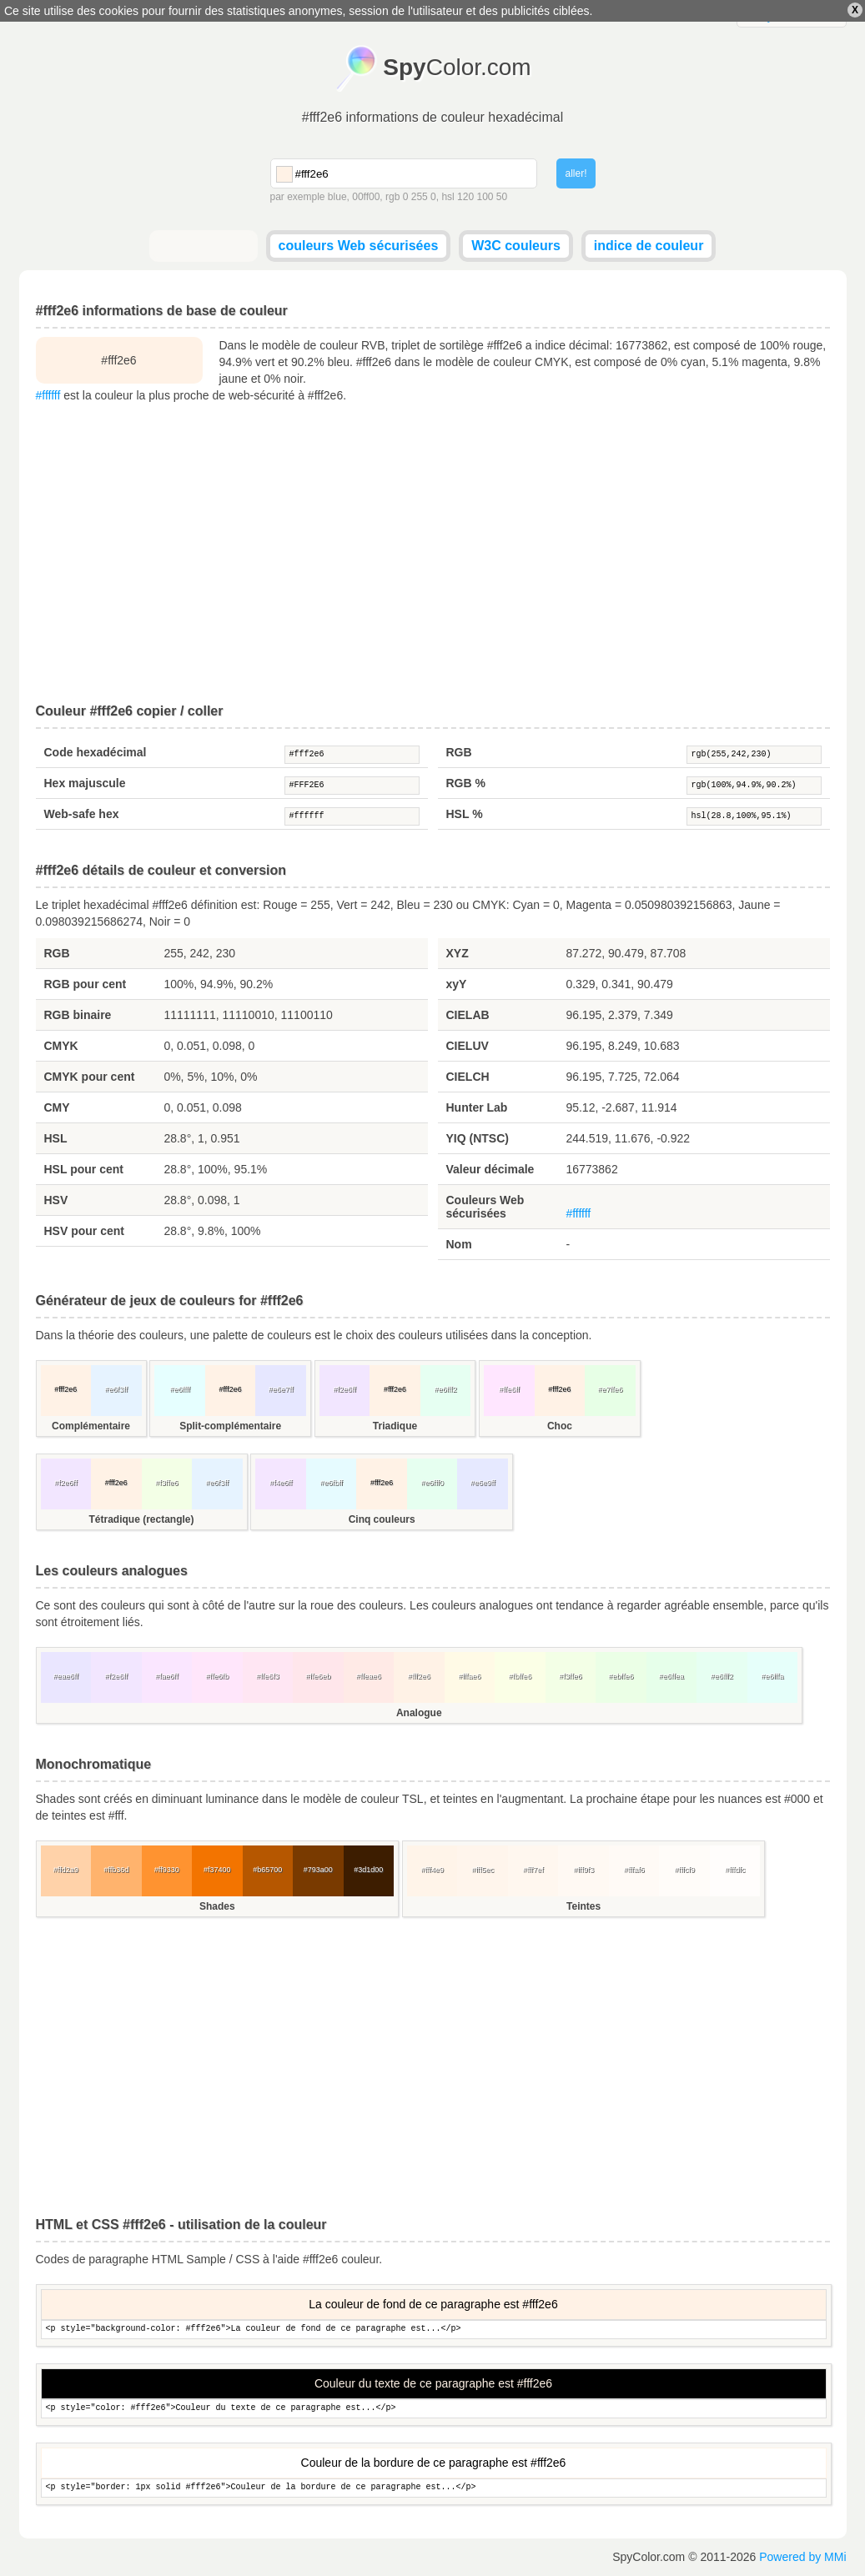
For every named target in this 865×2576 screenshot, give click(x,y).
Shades (217, 1906)
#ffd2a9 (65, 1869)
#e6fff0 (432, 1483)
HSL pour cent (83, 1169)
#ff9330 (166, 1869)
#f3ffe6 (166, 1483)
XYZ (457, 953)
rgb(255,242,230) (754, 755)
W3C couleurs (516, 246)
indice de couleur (649, 246)
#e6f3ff (116, 1389)
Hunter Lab (477, 1107)
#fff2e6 (352, 755)
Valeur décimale (490, 1169)
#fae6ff (166, 1676)
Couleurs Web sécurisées (485, 1206)
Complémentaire (91, 1426)
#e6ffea (671, 1676)
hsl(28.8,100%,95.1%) (754, 816)
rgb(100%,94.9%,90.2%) (754, 785)
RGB (459, 752)
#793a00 (318, 1869)
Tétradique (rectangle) (141, 1519)
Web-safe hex (81, 814)
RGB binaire (78, 1015)
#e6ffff (179, 1389)
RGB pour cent (85, 984)
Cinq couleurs (382, 1519)
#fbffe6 (520, 1676)
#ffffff (48, 395)
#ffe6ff (509, 1389)
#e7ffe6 (609, 1389)
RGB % (465, 783)
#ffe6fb (217, 1676)
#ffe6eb (317, 1676)
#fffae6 (469, 1676)
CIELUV (467, 1045)
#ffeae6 (368, 1676)
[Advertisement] (433, 553)
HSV (56, 1200)
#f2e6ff (344, 1389)
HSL (56, 1138)
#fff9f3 (583, 1869)
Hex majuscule (85, 783)
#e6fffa (772, 1676)
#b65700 (267, 1869)
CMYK (61, 1045)
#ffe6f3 (267, 1676)
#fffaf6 (634, 1869)
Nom (459, 1244)
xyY (456, 984)
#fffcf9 (685, 1869)
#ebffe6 (620, 1676)
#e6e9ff (482, 1483)
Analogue (419, 1713)
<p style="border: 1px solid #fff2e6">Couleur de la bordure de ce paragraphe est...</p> (434, 2488)
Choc (559, 1426)
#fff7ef (533, 1869)
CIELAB (468, 1015)
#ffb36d (115, 1869)
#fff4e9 (432, 1869)
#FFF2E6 (352, 785)
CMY (57, 1107)
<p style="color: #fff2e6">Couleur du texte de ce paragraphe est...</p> (434, 2408)
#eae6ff (65, 1676)
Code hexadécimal (95, 752)
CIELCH (468, 1076)
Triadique (395, 1426)
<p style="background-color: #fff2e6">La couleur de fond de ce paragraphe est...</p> (434, 2329)
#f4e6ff (280, 1483)
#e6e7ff (281, 1389)
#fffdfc (735, 1869)
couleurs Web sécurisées (359, 246)
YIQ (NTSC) (477, 1138)
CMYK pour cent (89, 1076)
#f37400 (217, 1869)
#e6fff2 (445, 1389)
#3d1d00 (368, 1869)
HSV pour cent (84, 1231)
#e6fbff (330, 1483)
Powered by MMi (802, 2556)
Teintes (583, 1906)
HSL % (464, 814)
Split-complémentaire (230, 1426)
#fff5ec (482, 1869)
